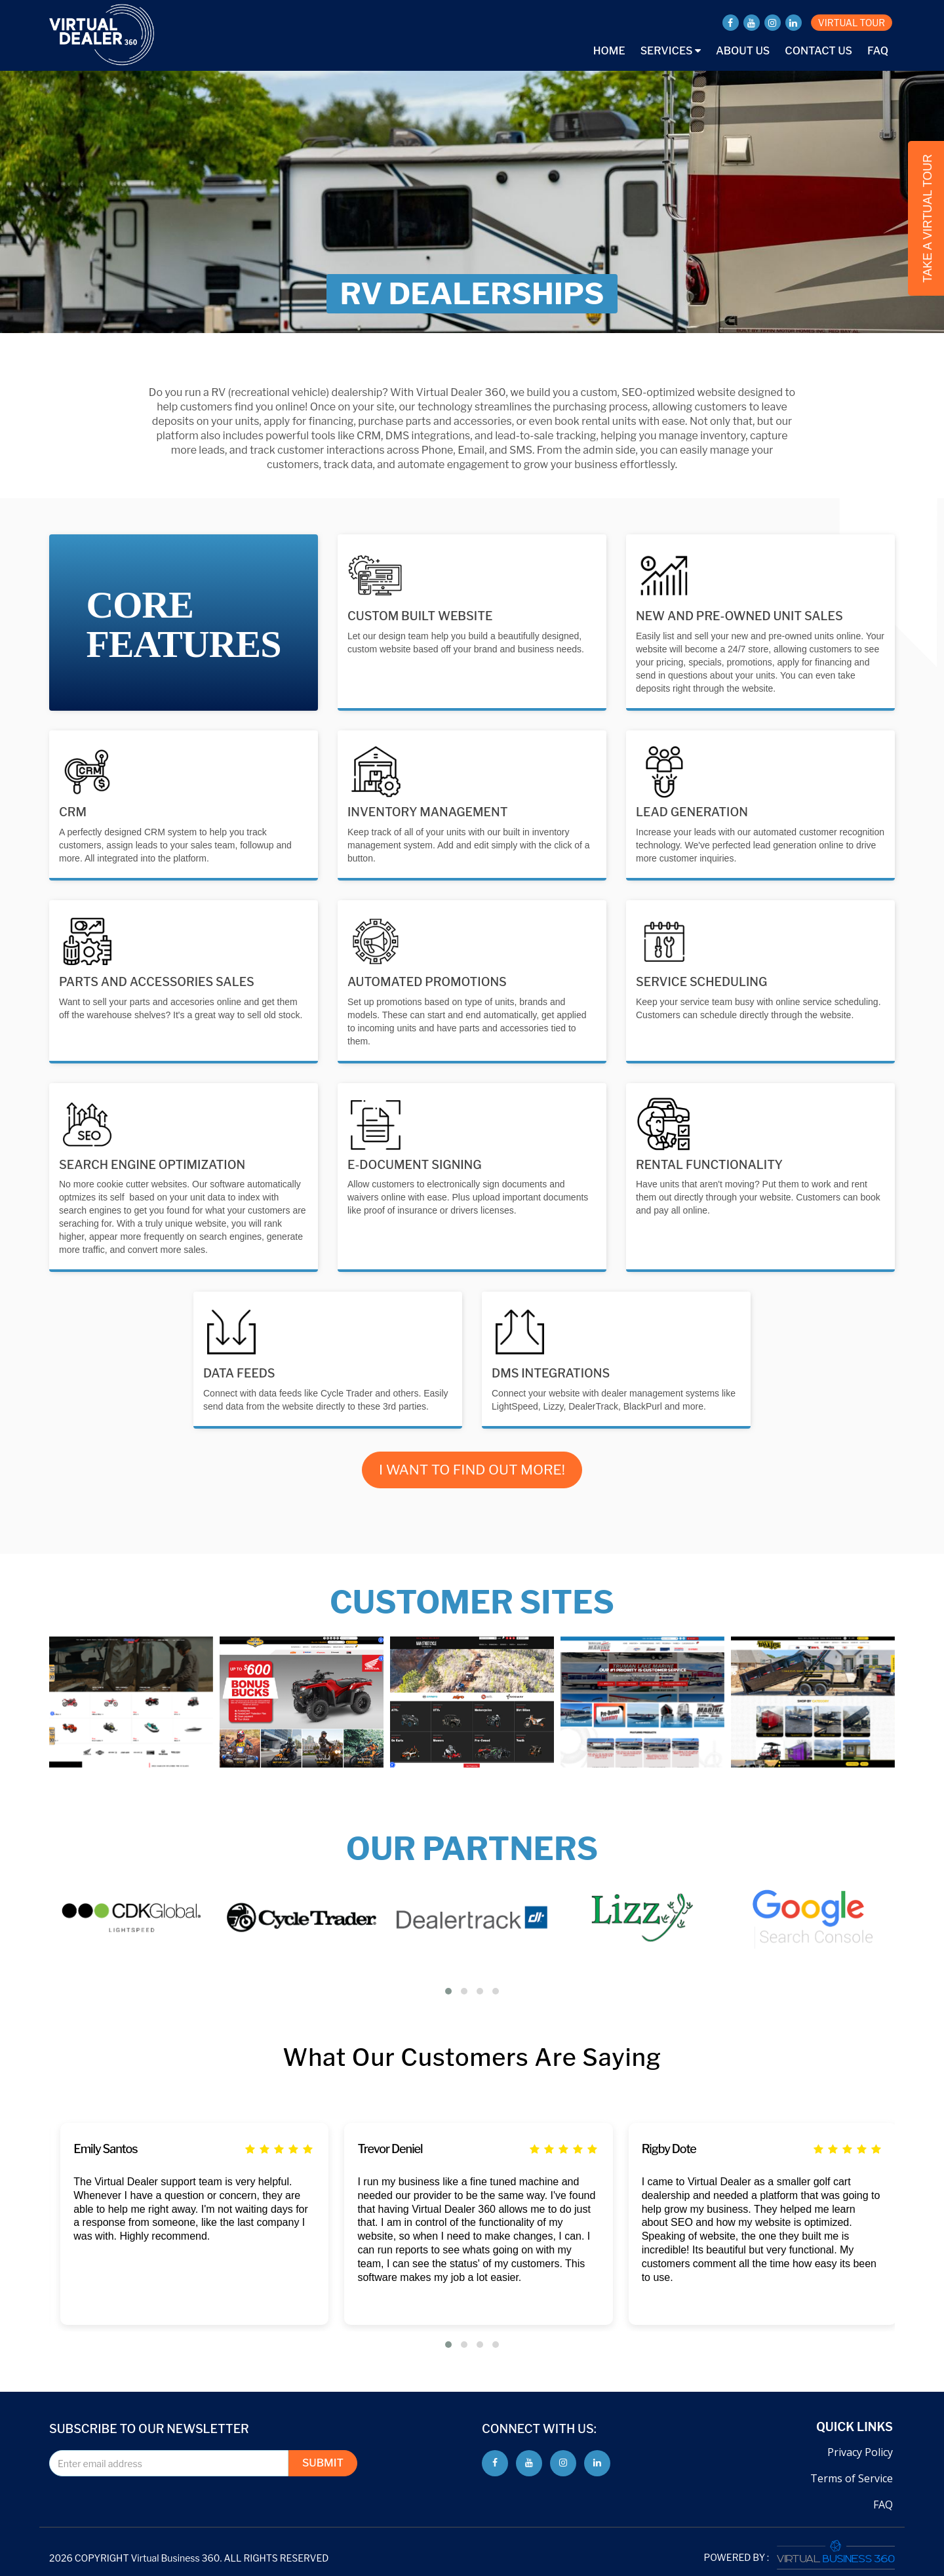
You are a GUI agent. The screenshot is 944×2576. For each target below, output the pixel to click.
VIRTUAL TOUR (851, 22)
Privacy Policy (860, 2452)
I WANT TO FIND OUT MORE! (472, 1469)
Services (670, 51)
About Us (743, 51)
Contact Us (818, 51)
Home (609, 51)
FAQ (877, 51)
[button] (448, 1991)
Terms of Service (851, 2478)
